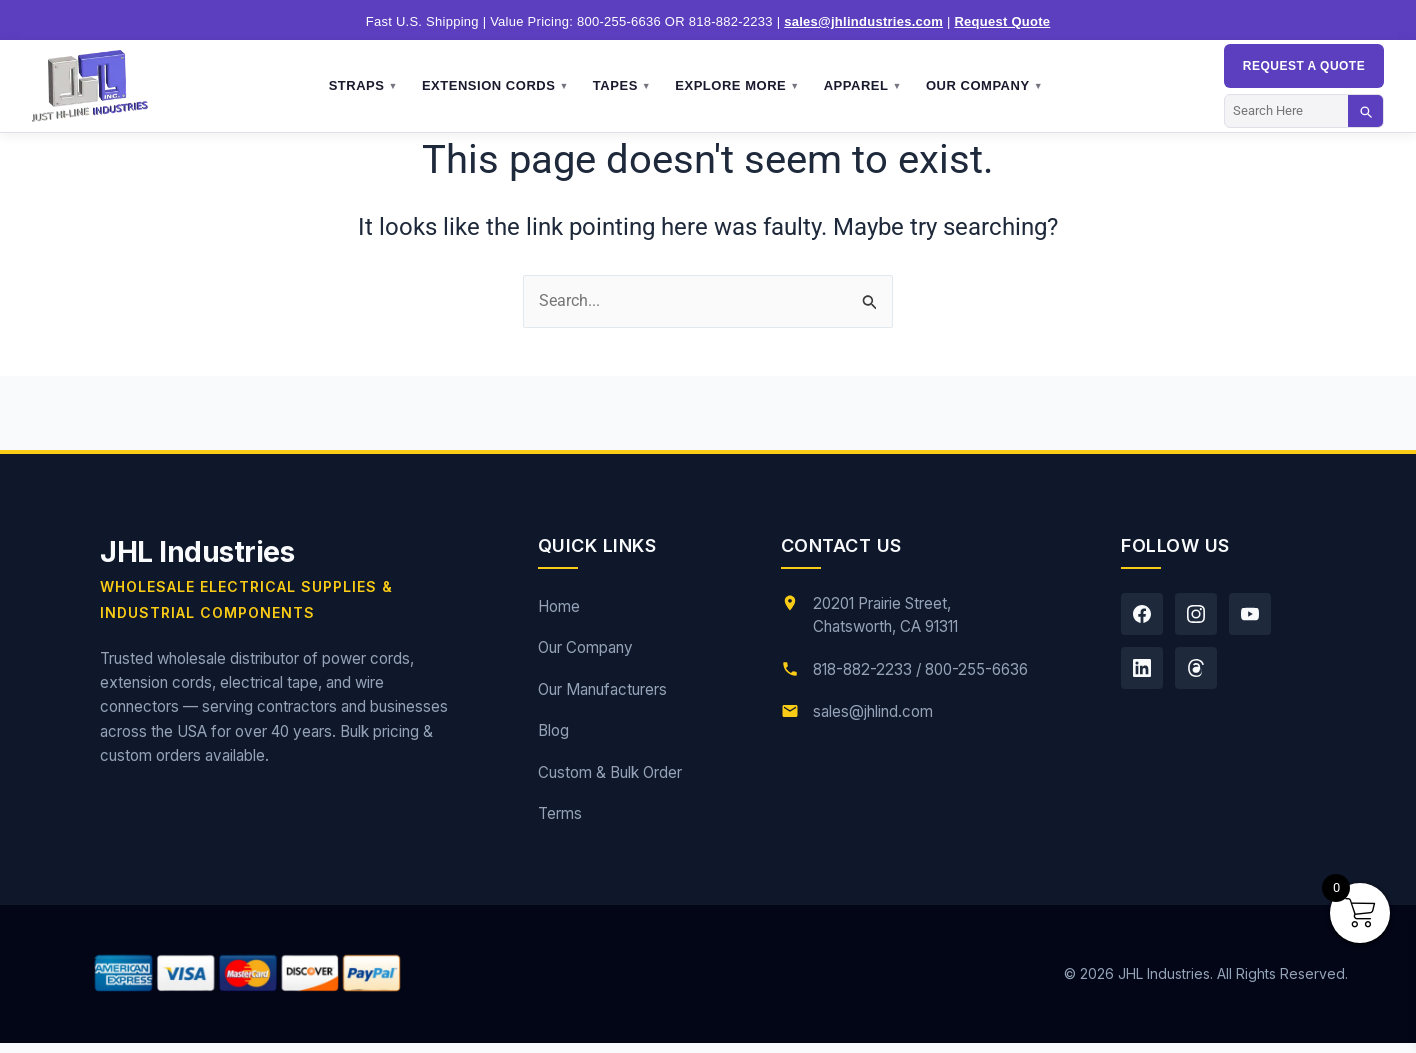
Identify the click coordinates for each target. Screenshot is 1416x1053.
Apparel (863, 86)
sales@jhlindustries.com (863, 21)
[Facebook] (1142, 614)
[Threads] (1196, 668)
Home (559, 606)
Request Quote (1002, 21)
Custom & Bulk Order (610, 772)
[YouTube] (1250, 614)
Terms (560, 813)
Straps (363, 86)
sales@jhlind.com (873, 711)
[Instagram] (1196, 614)
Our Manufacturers (602, 689)
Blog (553, 730)
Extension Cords (495, 86)
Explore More (737, 86)
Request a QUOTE (1304, 66)
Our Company (984, 86)
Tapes (622, 86)
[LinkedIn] (1142, 668)
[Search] (1286, 110)
